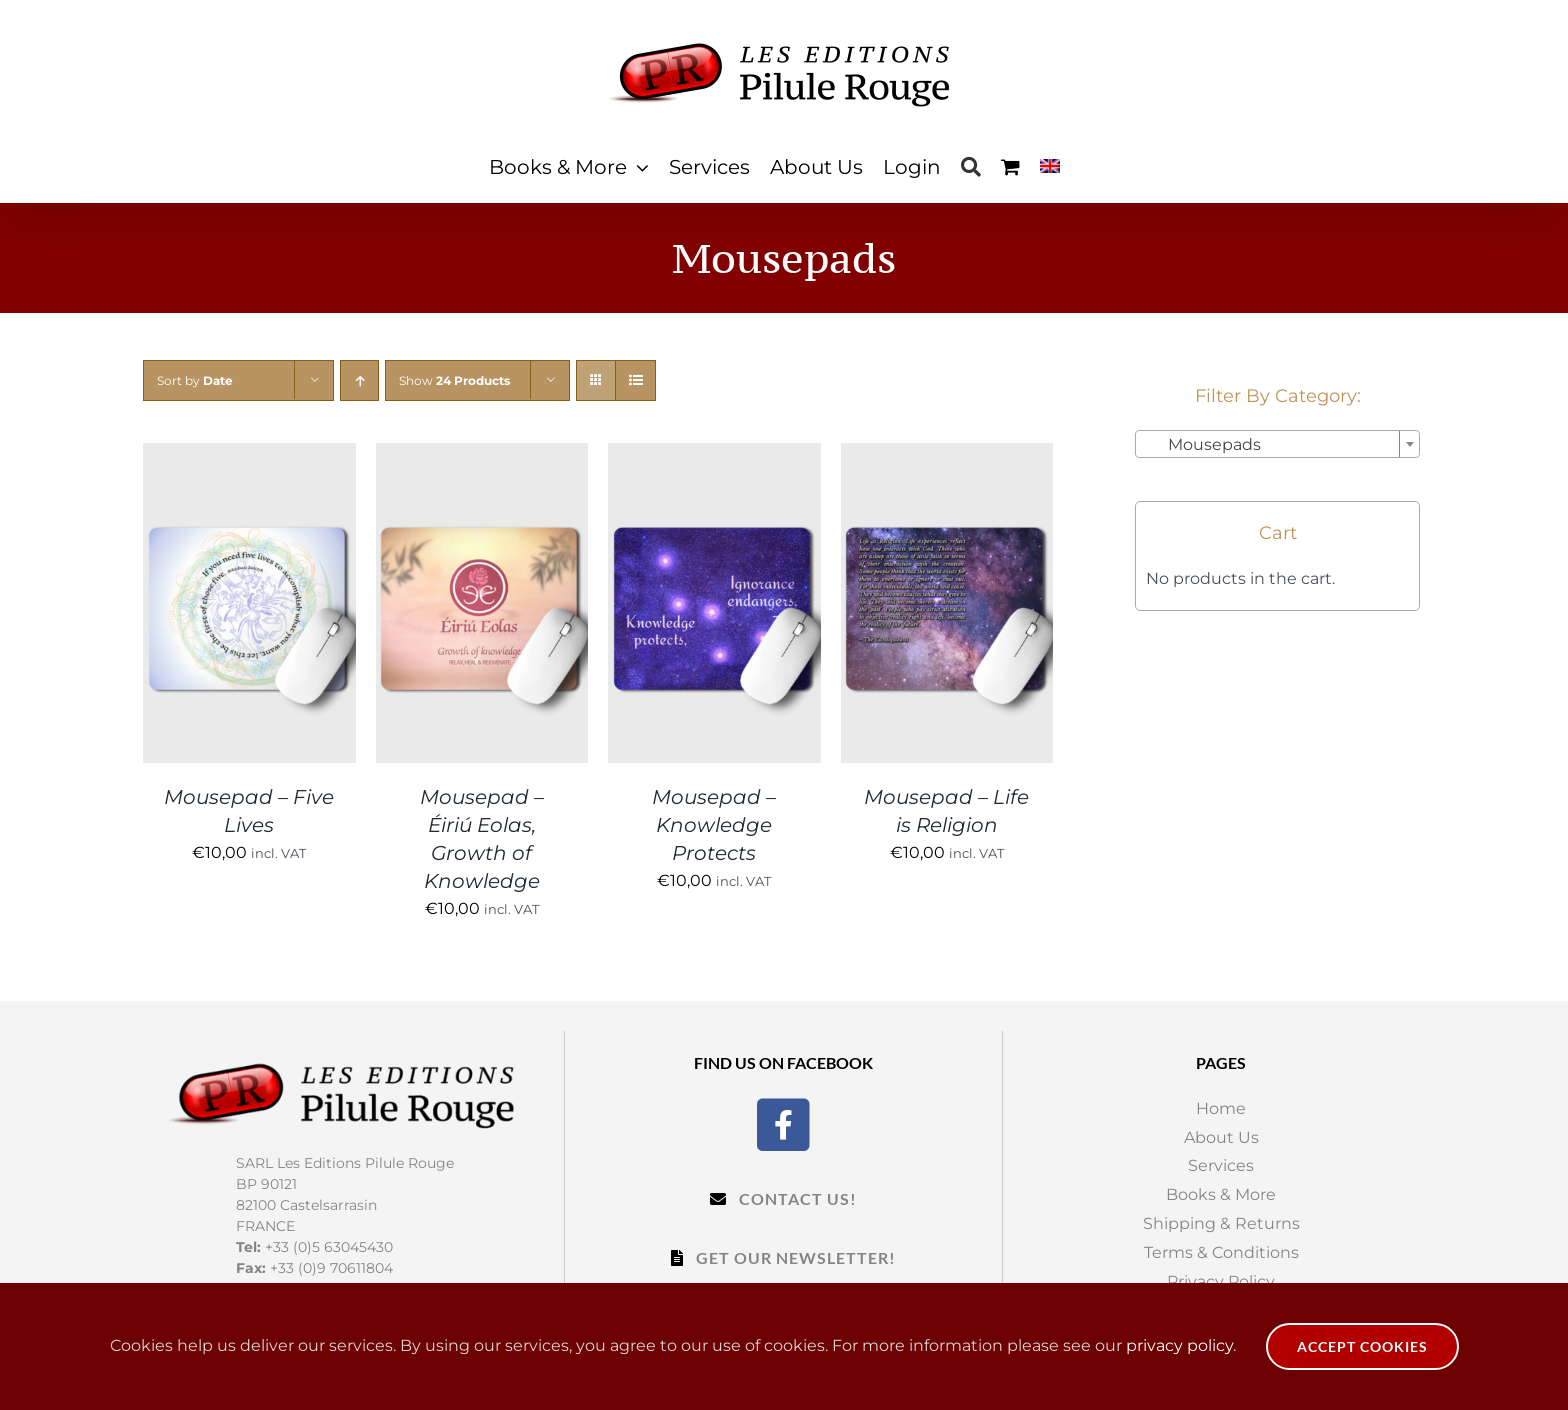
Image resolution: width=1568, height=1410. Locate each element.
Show (454, 380)
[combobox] (1277, 444)
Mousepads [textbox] (1202, 444)
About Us (1221, 1137)
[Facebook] (783, 1122)
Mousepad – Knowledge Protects (714, 825)
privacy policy (1179, 1345)
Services (1221, 1165)
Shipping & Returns (1221, 1223)
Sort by (195, 380)
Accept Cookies (1362, 1346)
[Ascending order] (359, 380)
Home (1221, 1108)
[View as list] (635, 380)
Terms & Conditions (1221, 1252)
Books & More (1221, 1194)
